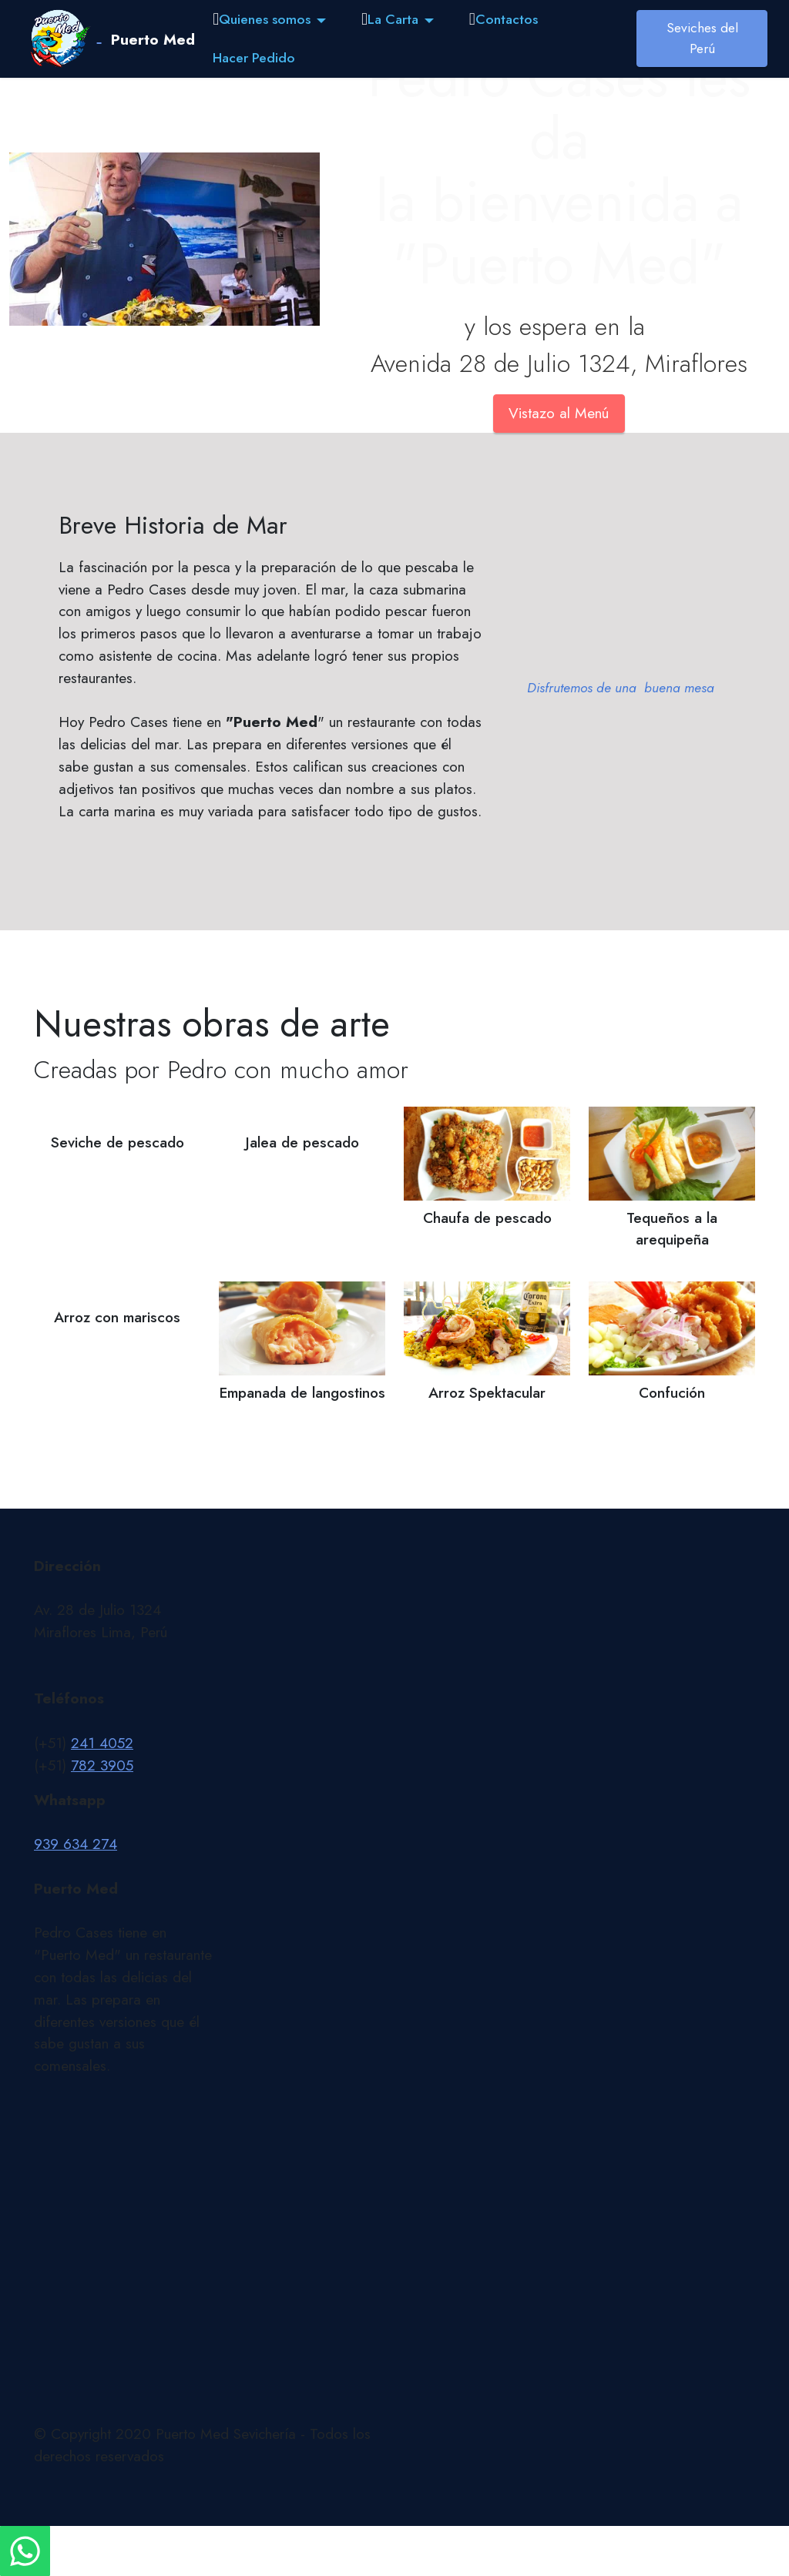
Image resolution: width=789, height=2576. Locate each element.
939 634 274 (75, 1843)
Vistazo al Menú (559, 413)
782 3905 (102, 1765)
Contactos (503, 19)
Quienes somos (262, 19)
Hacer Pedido (254, 58)
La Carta (389, 19)
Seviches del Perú (702, 38)
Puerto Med (153, 39)
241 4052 (102, 1743)
